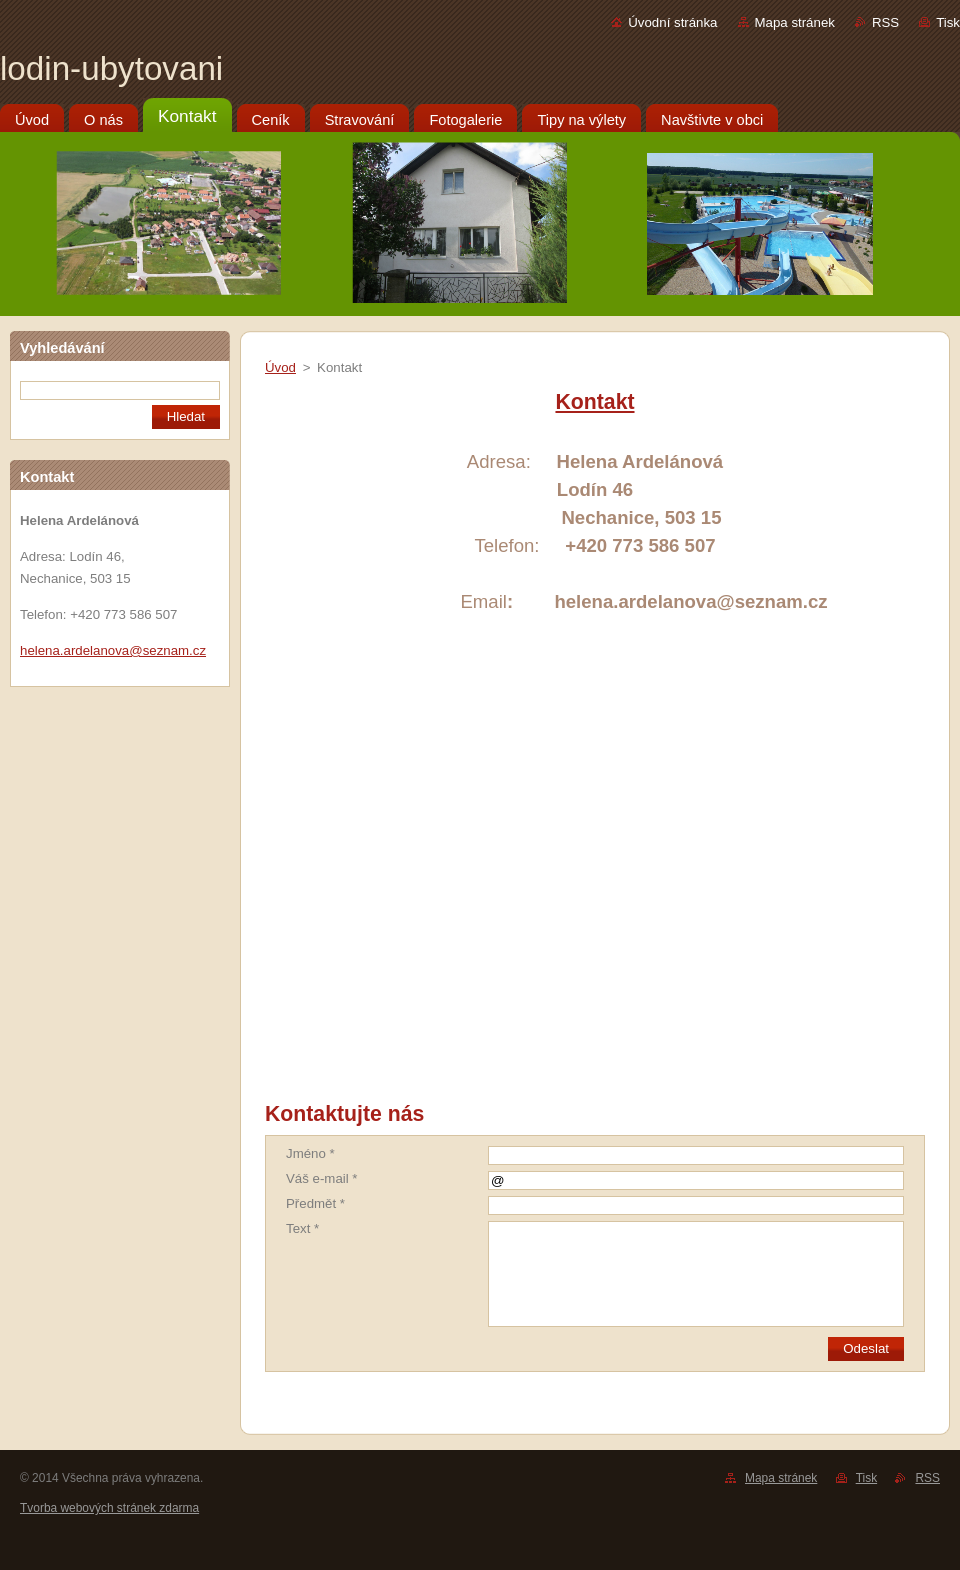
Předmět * (315, 1203)
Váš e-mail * (322, 1178)
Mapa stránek (795, 22)
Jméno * (310, 1153)
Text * (302, 1228)
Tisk (948, 22)
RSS (885, 22)
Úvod (280, 367)
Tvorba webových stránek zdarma (109, 1508)
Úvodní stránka (672, 22)
